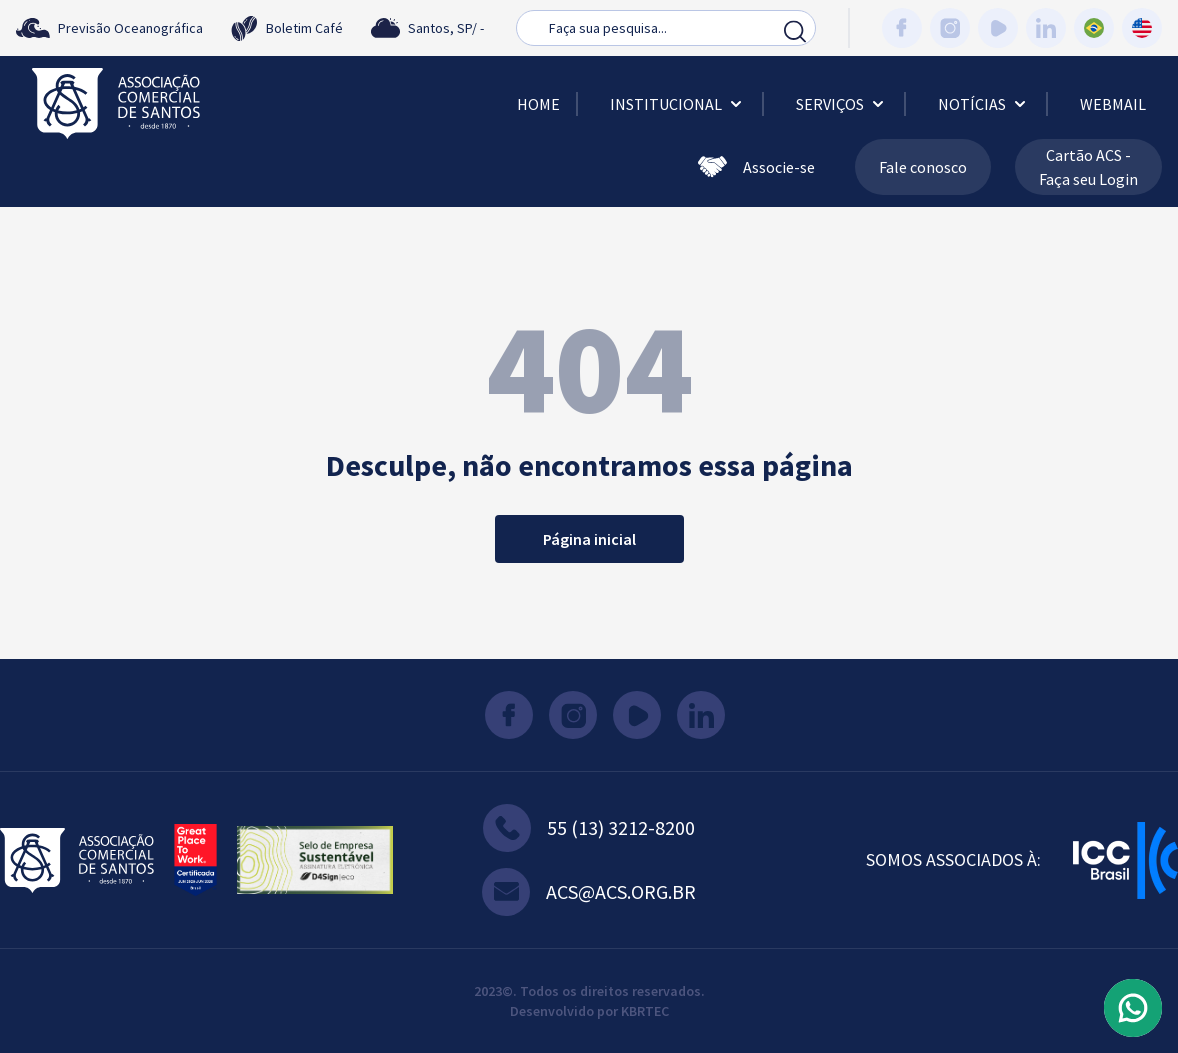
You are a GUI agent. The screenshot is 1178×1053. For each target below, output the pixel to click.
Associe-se (756, 167)
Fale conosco (923, 167)
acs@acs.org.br (589, 892)
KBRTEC (645, 1011)
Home (538, 104)
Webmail (1113, 104)
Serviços (842, 104)
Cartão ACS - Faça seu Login (1088, 167)
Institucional (678, 104)
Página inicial (589, 539)
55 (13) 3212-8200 (589, 828)
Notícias (984, 104)
